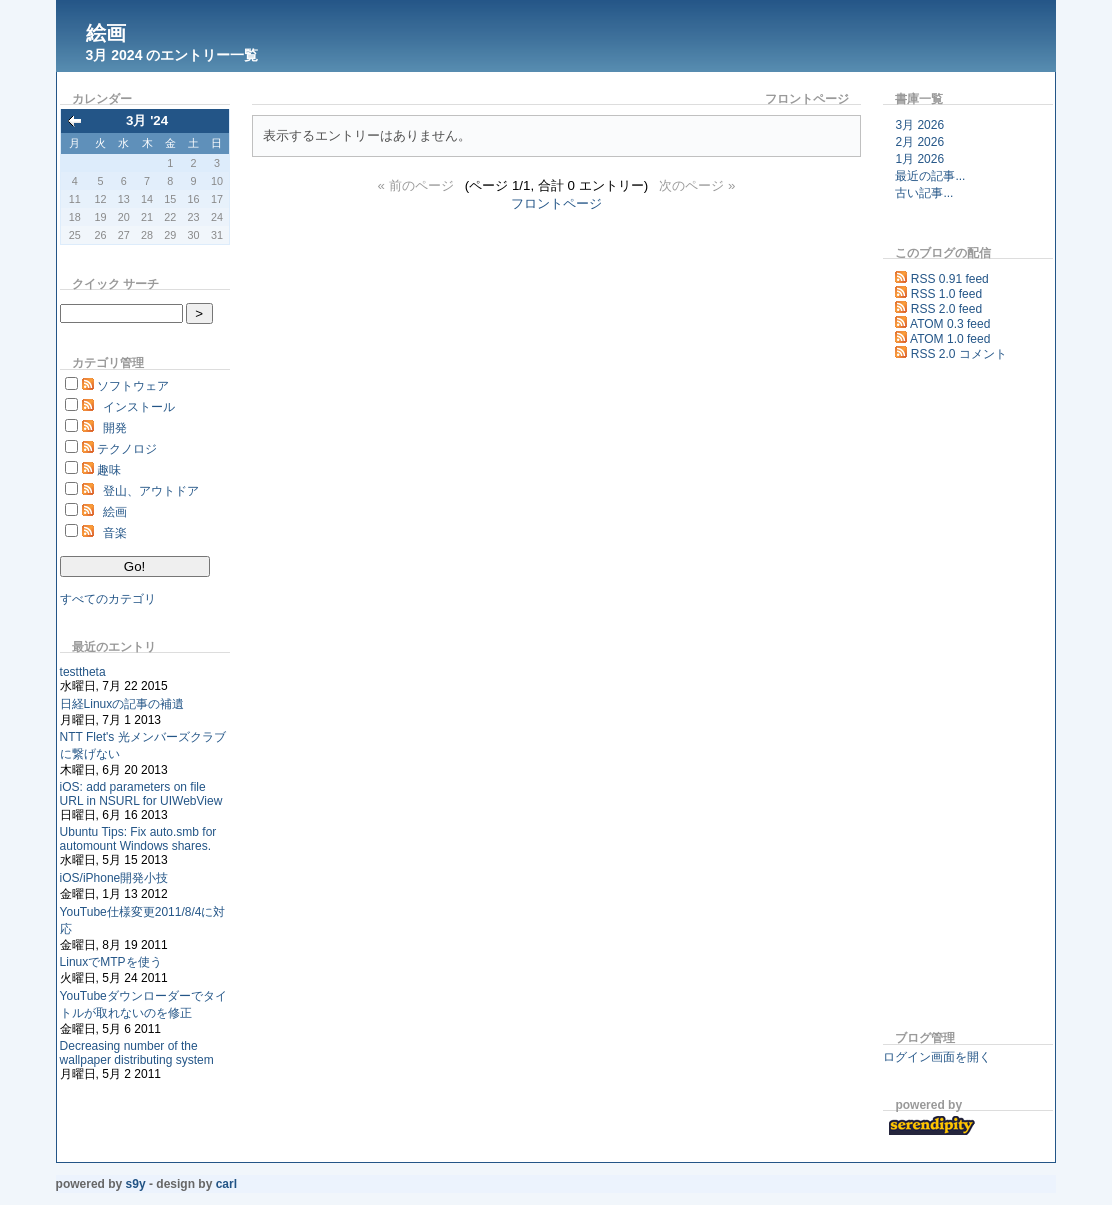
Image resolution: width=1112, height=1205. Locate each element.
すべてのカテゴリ (108, 599)
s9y (136, 1184)
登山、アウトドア (151, 491)
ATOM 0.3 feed (950, 324)
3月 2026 (919, 125)
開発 (115, 428)
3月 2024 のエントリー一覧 (172, 55)
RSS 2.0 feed (946, 309)
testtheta (83, 672)
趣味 (109, 470)
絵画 (106, 33)
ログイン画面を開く (937, 1057)
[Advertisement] (943, 699)
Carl (226, 1184)
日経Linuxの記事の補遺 (122, 704)
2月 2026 (919, 142)
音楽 (115, 533)
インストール (139, 407)
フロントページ (556, 203)
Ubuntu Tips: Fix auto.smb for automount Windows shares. (138, 839)
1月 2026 (919, 159)
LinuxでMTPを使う (111, 962)
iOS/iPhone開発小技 (114, 878)
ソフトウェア (133, 386)
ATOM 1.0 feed (950, 339)
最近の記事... (930, 176)
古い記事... (924, 193)
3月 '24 (147, 120)
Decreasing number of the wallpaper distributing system (137, 1053)
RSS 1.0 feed (946, 294)
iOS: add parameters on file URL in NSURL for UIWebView (141, 794)
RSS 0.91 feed (950, 279)
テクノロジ (127, 449)
